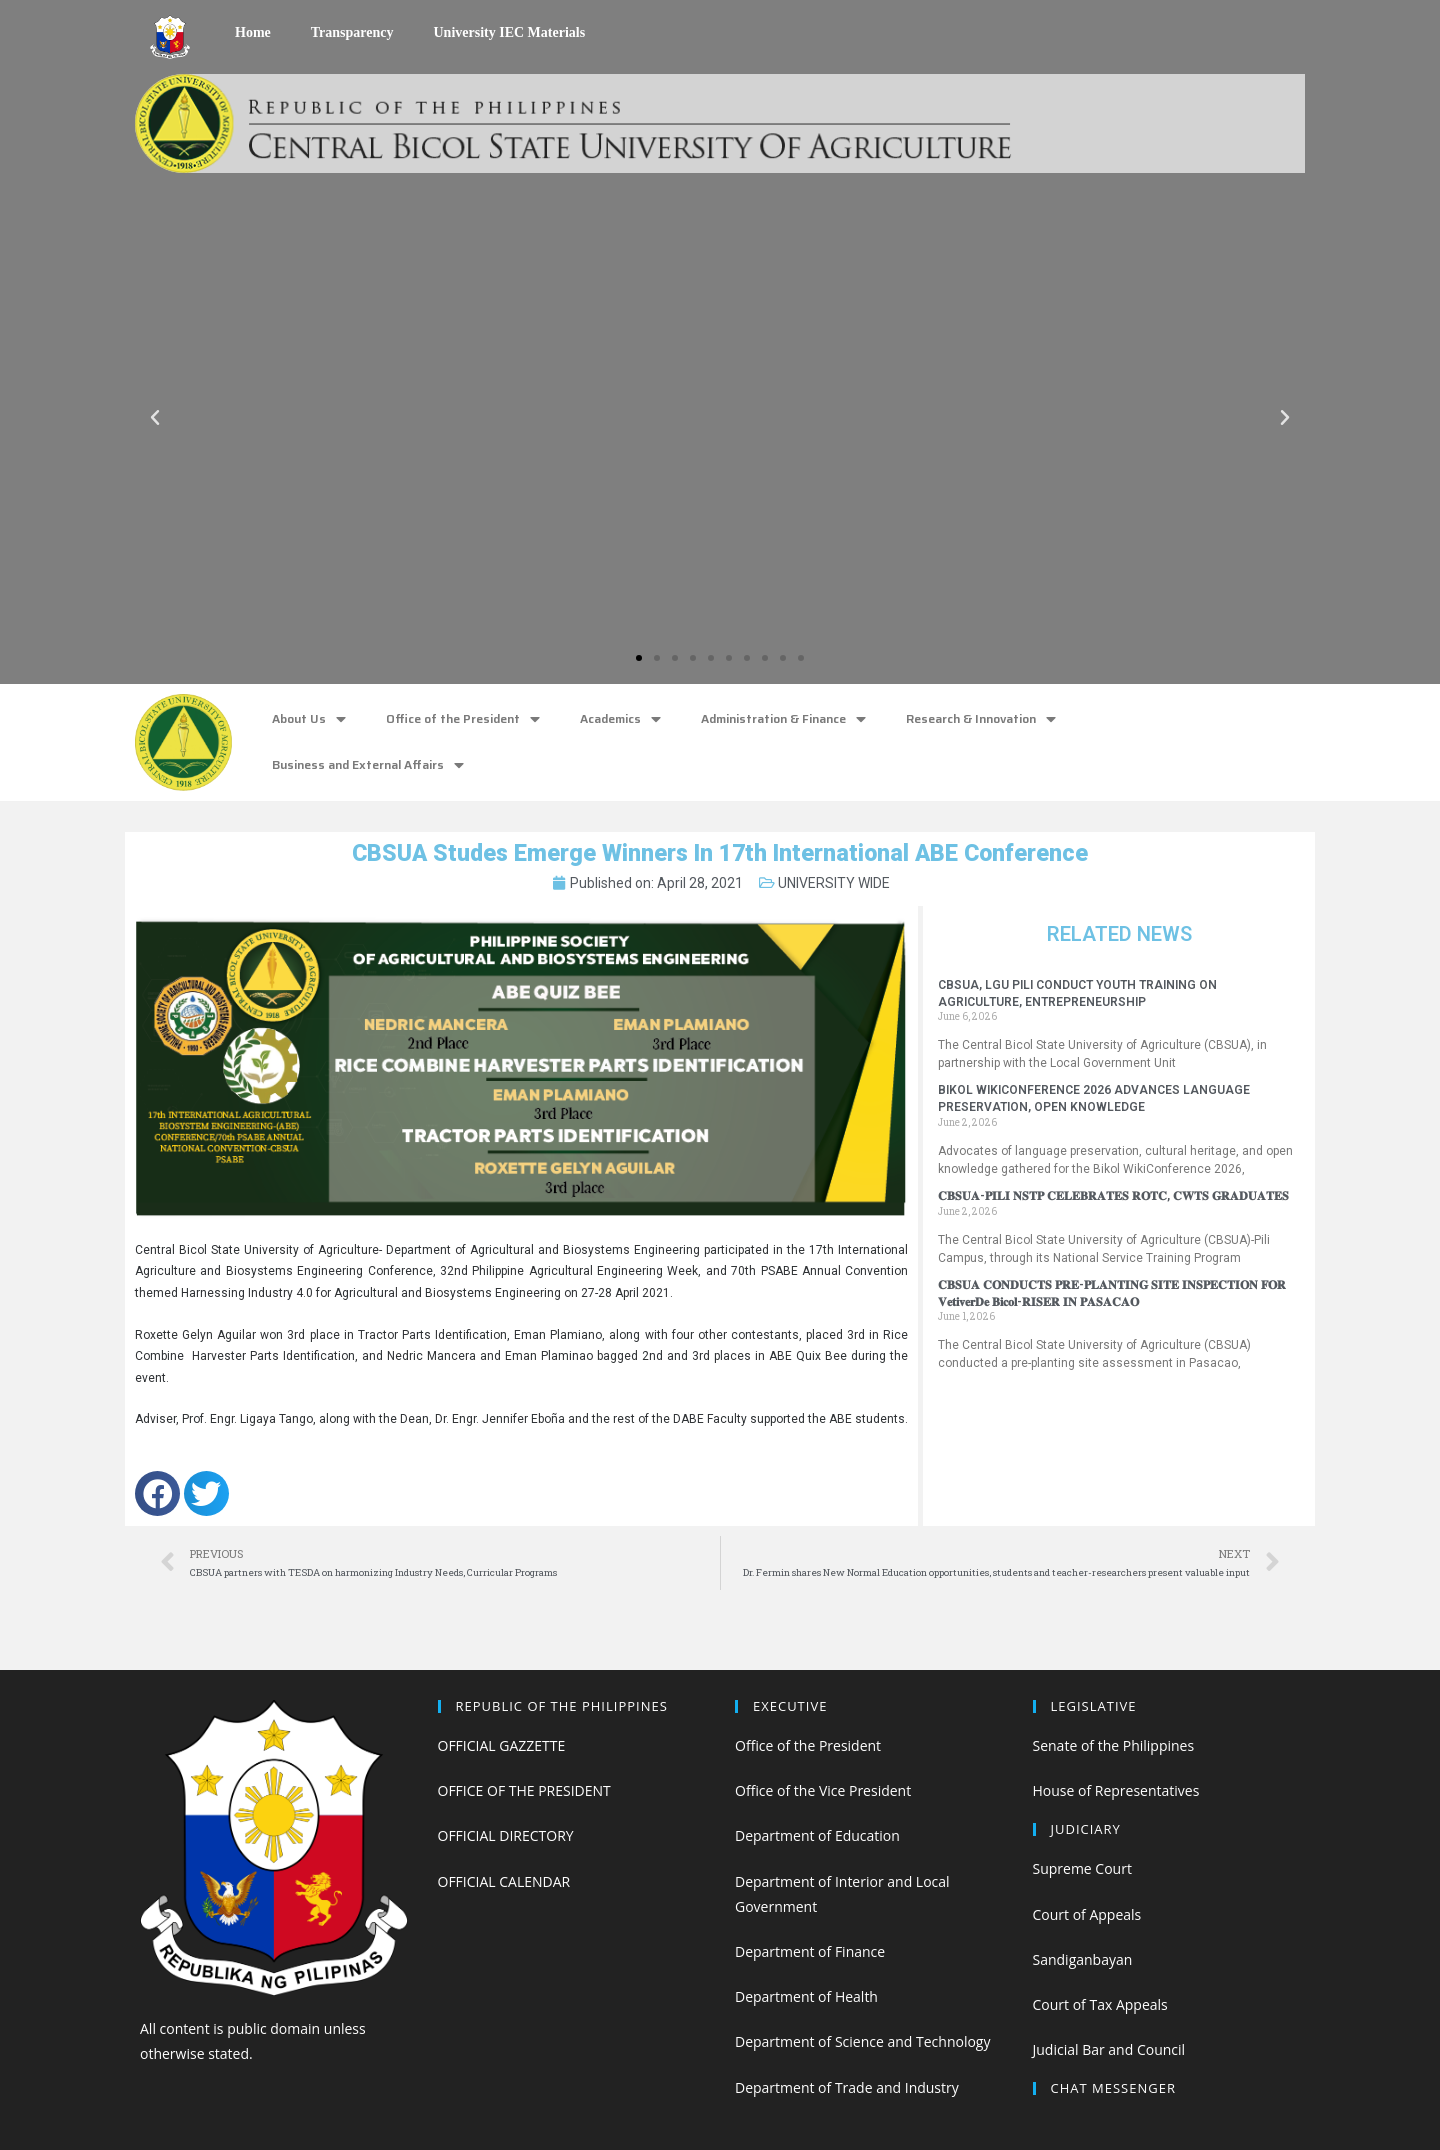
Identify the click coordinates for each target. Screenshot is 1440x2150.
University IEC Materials (509, 32)
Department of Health (806, 1996)
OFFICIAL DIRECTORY (506, 1835)
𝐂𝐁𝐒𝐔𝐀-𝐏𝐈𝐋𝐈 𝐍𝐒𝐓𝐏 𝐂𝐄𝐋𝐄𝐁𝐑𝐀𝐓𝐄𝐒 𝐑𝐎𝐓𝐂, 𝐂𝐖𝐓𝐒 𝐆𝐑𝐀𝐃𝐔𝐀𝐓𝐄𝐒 (1113, 1196)
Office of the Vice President (823, 1790)
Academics (620, 719)
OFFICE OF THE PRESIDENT (524, 1790)
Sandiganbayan (1083, 1959)
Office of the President (463, 719)
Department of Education (817, 1835)
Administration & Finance (783, 719)
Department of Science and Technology (862, 2041)
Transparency (352, 32)
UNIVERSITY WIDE (834, 883)
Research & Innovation (981, 719)
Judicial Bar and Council (1109, 2049)
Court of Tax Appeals (1100, 2004)
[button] (639, 658)
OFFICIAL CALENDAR (504, 1881)
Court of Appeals (1087, 1914)
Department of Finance (810, 1951)
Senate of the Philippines (1114, 1745)
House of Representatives (1116, 1790)
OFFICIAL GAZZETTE (502, 1745)
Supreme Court (1082, 1868)
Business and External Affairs (368, 765)
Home (253, 32)
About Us (309, 719)
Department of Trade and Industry (847, 2087)
